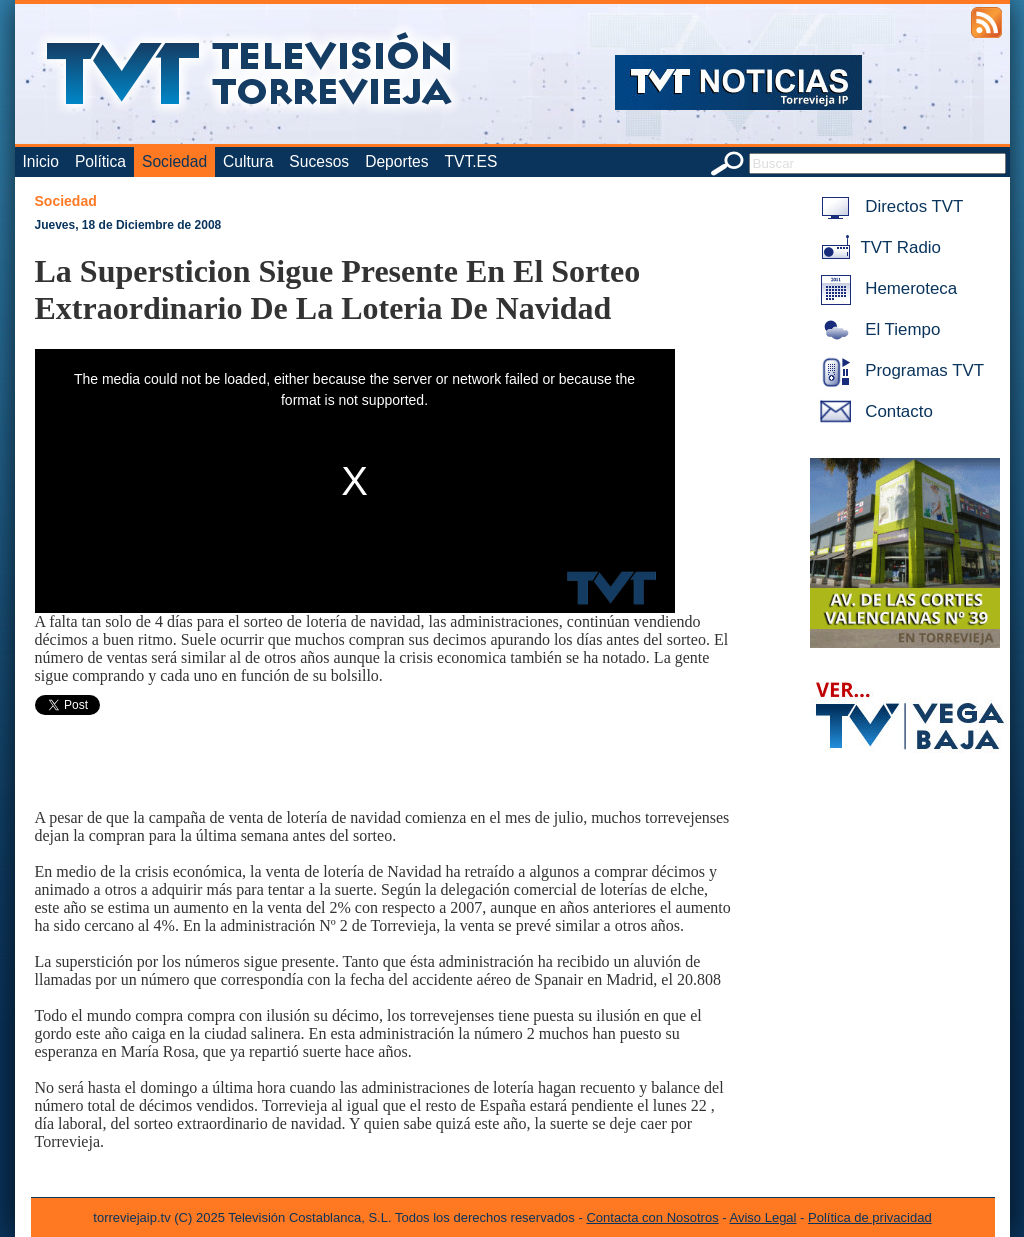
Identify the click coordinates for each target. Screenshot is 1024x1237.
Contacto (873, 411)
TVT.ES (470, 161)
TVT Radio (877, 247)
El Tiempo (877, 329)
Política (100, 161)
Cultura (248, 161)
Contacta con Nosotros (652, 1217)
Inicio (41, 161)
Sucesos (319, 161)
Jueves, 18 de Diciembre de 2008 (128, 225)
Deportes (396, 161)
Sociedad (174, 161)
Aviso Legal (763, 1217)
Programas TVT (899, 370)
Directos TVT (888, 206)
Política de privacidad (870, 1217)
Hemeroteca (885, 288)
